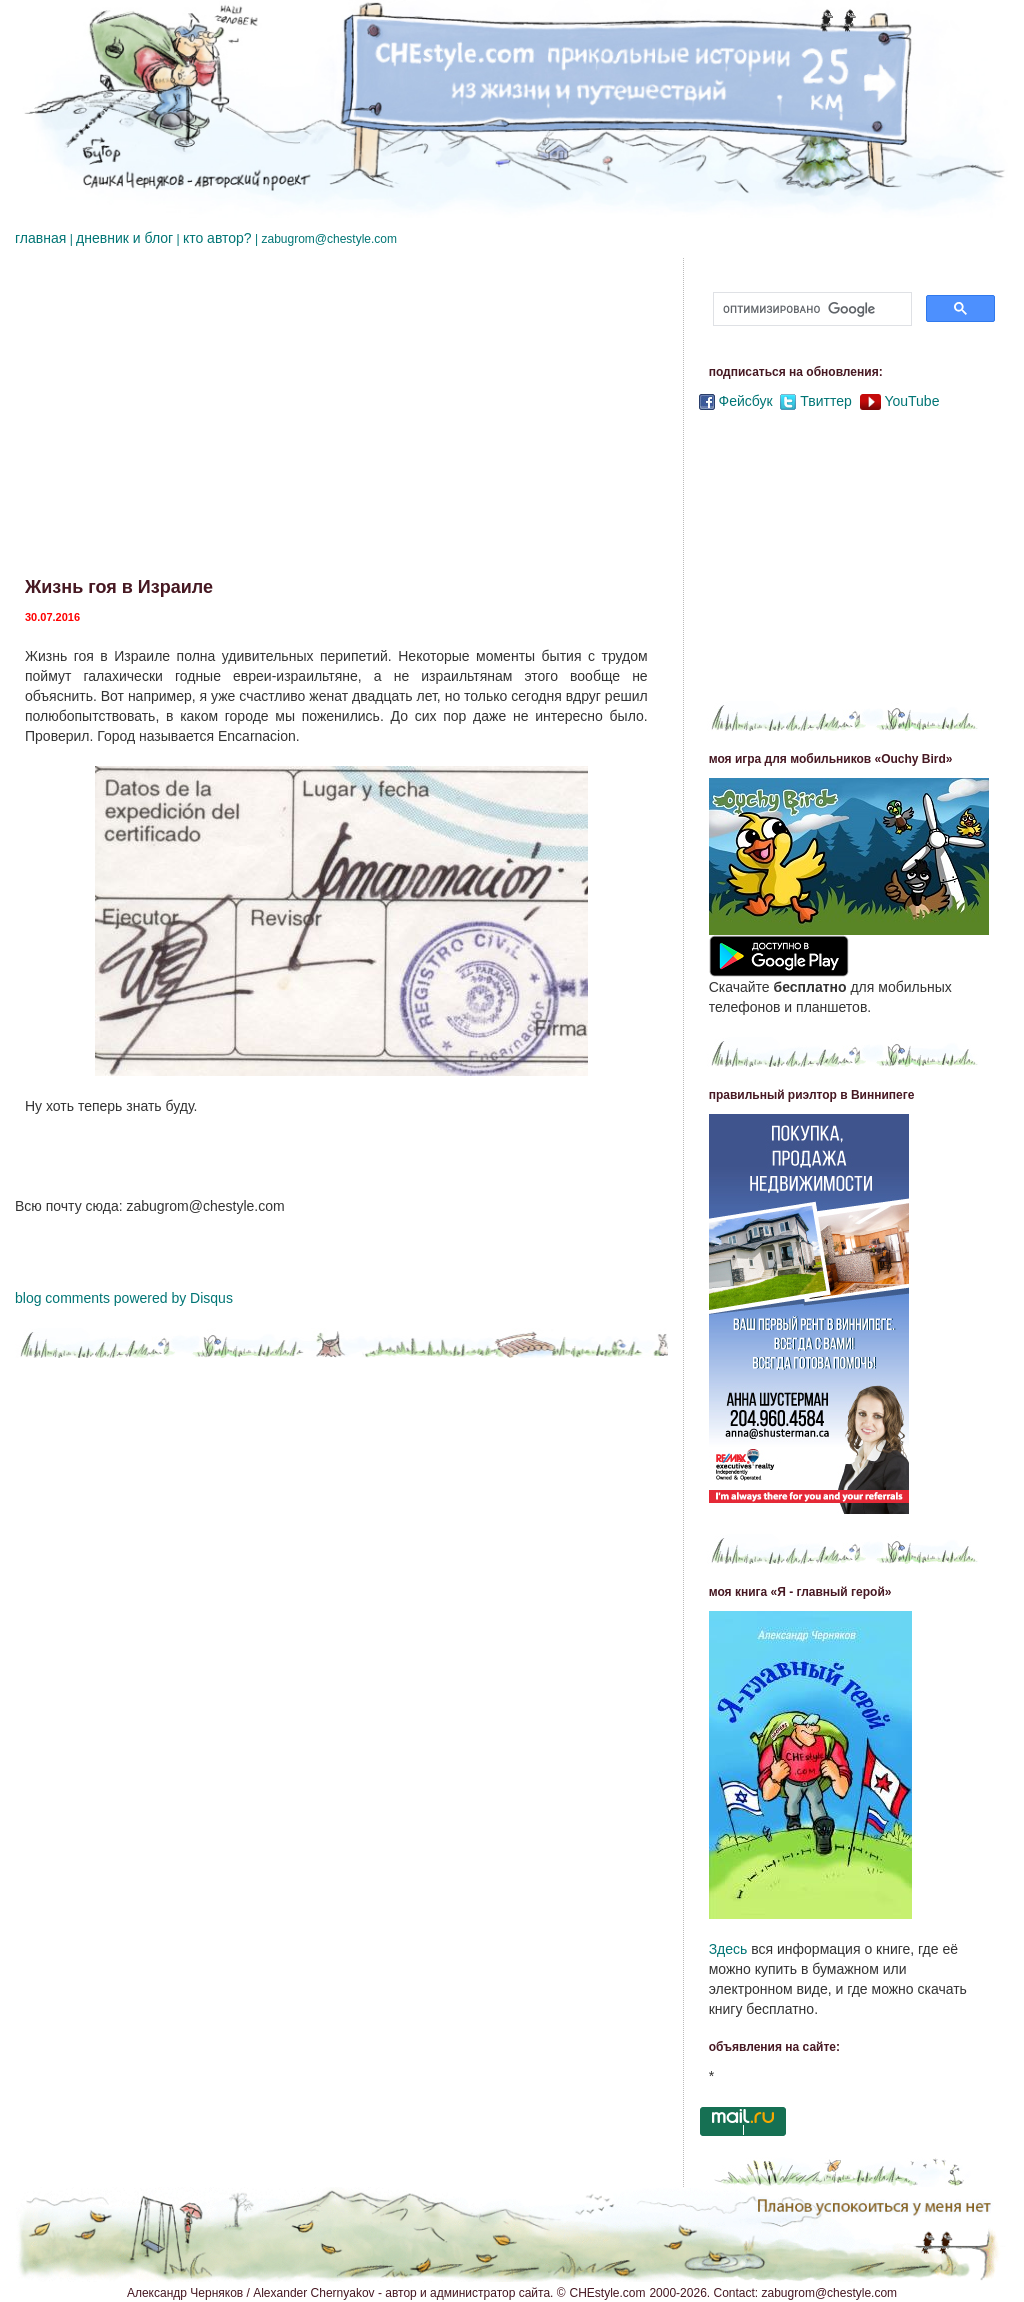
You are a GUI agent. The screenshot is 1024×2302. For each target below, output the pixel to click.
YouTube (911, 401)
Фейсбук (746, 401)
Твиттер (825, 401)
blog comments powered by (124, 1298)
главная (40, 238)
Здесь (728, 1949)
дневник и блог (124, 238)
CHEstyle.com (608, 2293)
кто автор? (217, 238)
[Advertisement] (341, 418)
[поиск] (810, 309)
